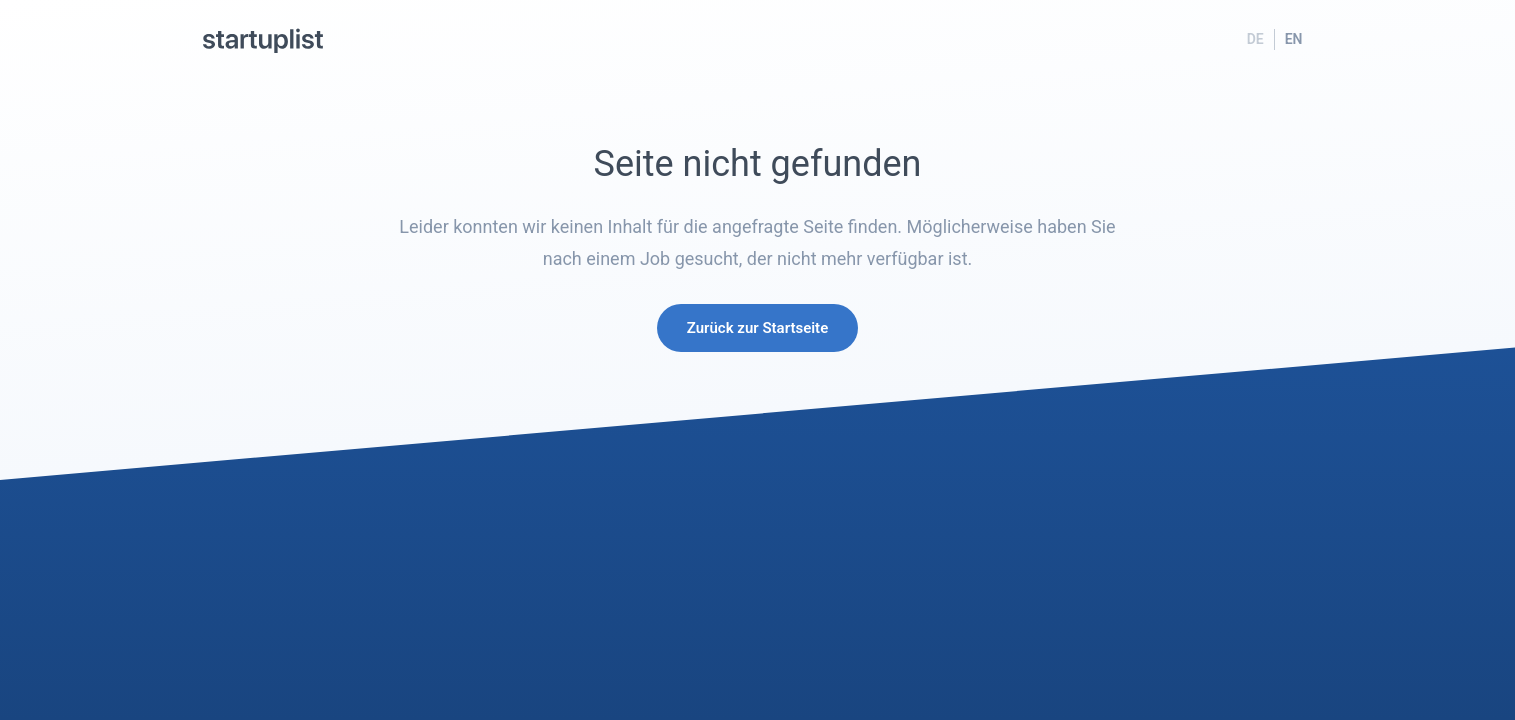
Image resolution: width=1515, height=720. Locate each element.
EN (1294, 39)
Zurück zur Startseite (757, 328)
